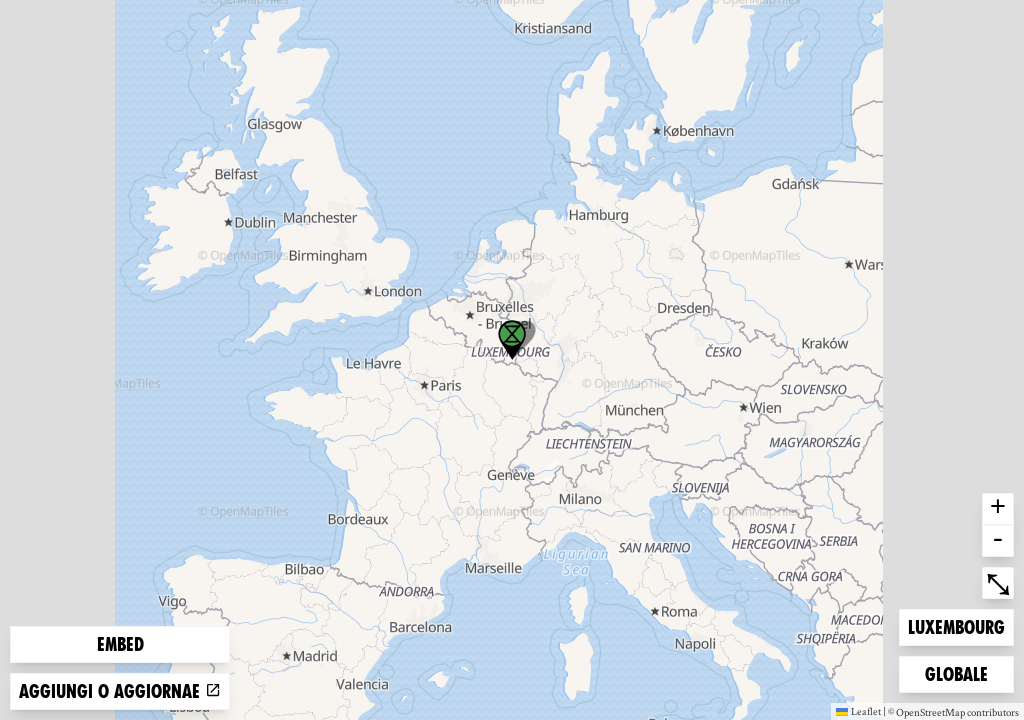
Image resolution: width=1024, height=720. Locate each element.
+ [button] (998, 509)
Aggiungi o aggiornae (120, 691)
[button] (512, 340)
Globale (957, 672)
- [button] (998, 541)
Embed (120, 644)
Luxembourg (956, 625)
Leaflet (858, 711)
